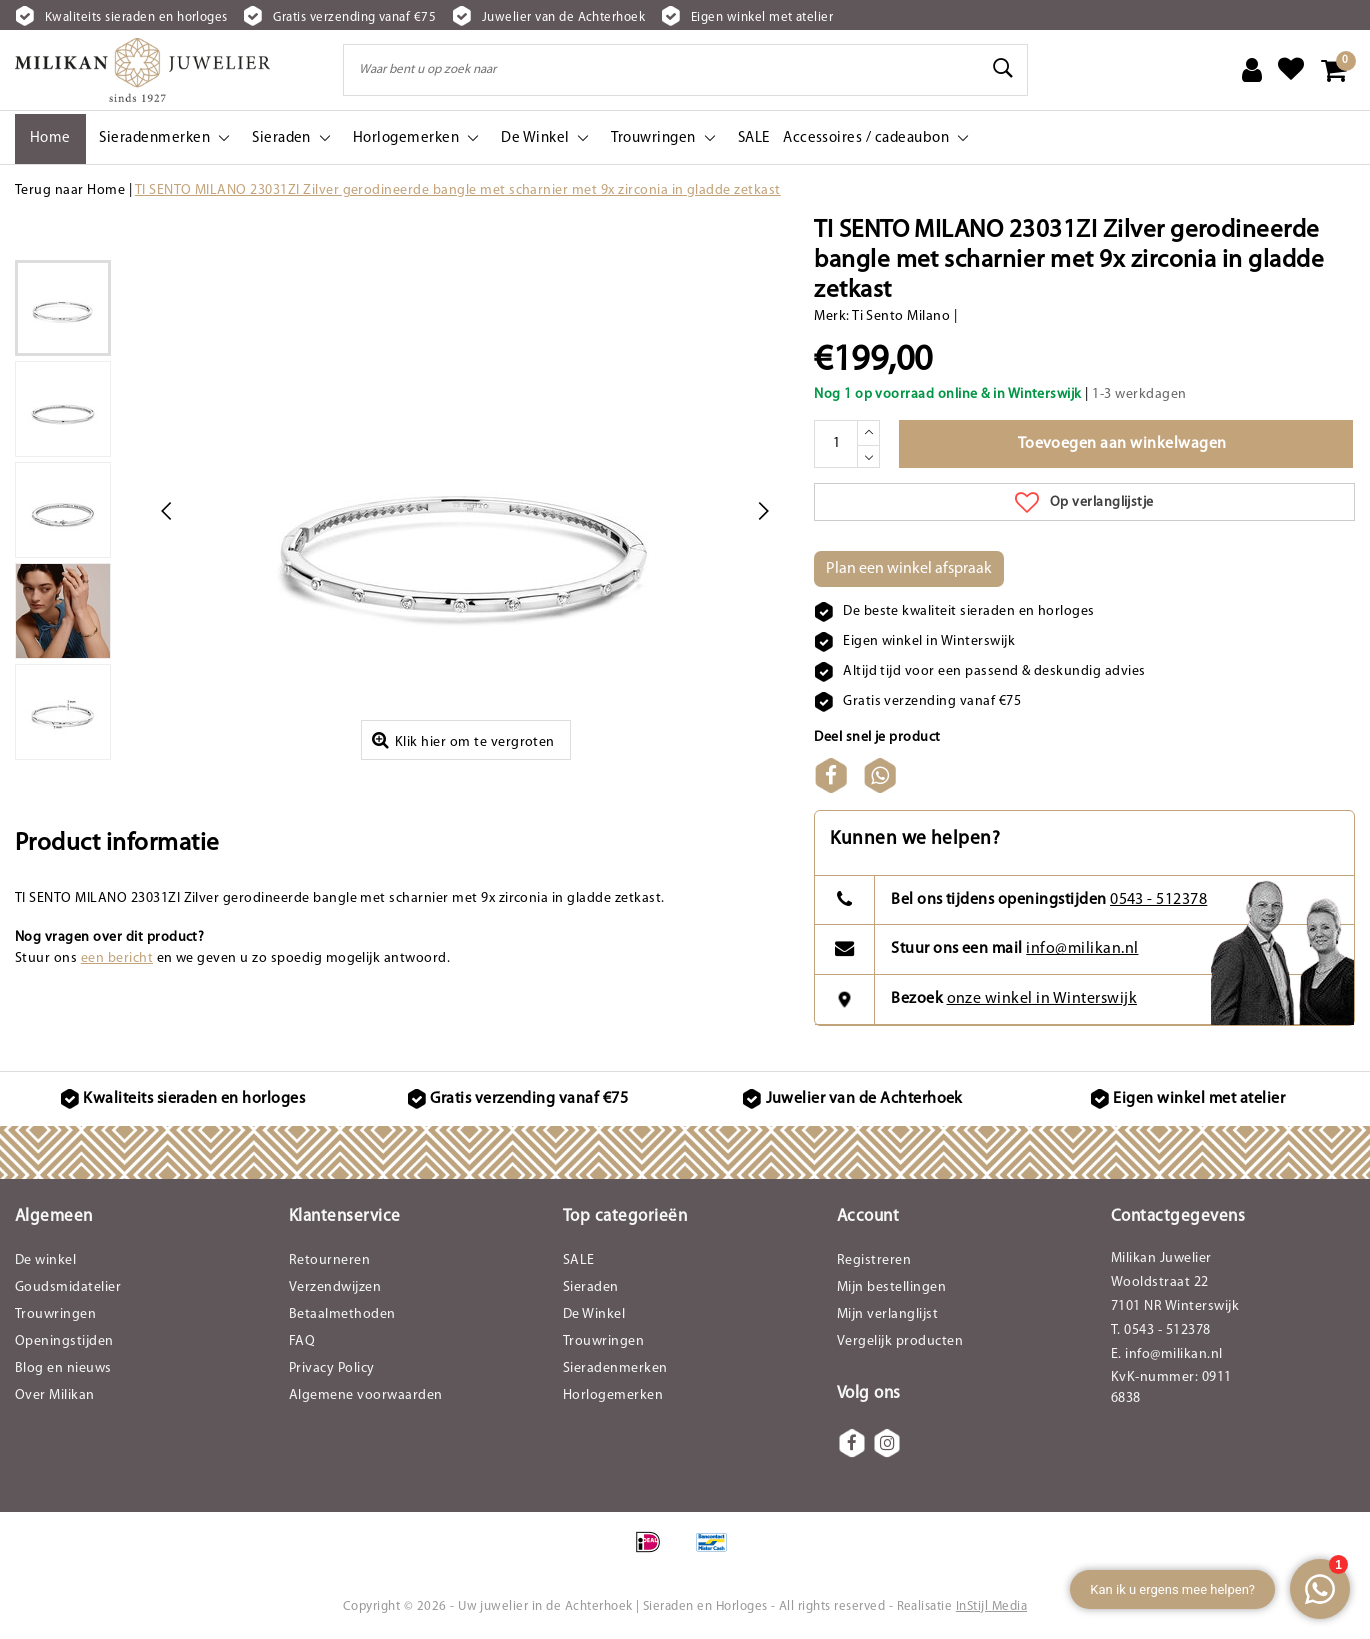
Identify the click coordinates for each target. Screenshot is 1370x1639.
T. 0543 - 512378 (1161, 1330)
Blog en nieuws (63, 1368)
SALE (579, 1260)
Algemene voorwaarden (366, 1395)
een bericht (117, 958)
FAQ (302, 1341)
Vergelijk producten (900, 1341)
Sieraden (591, 1287)
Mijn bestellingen (891, 1287)
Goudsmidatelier (68, 1287)
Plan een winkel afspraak (909, 569)
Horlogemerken (613, 1395)
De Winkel (594, 1314)
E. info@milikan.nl (1167, 1354)
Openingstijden (64, 1341)
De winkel (45, 1260)
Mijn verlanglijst (887, 1314)
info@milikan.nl (1082, 949)
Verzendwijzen (335, 1287)
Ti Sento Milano (901, 316)
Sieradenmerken (615, 1368)
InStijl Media (991, 1606)
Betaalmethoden (342, 1314)
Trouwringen (55, 1314)
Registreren (874, 1260)
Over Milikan (55, 1395)
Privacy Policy (332, 1368)
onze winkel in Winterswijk (1042, 999)
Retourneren (329, 1260)
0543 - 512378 (1158, 900)
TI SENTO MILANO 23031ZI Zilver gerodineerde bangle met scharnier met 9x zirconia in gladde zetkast (458, 190)
